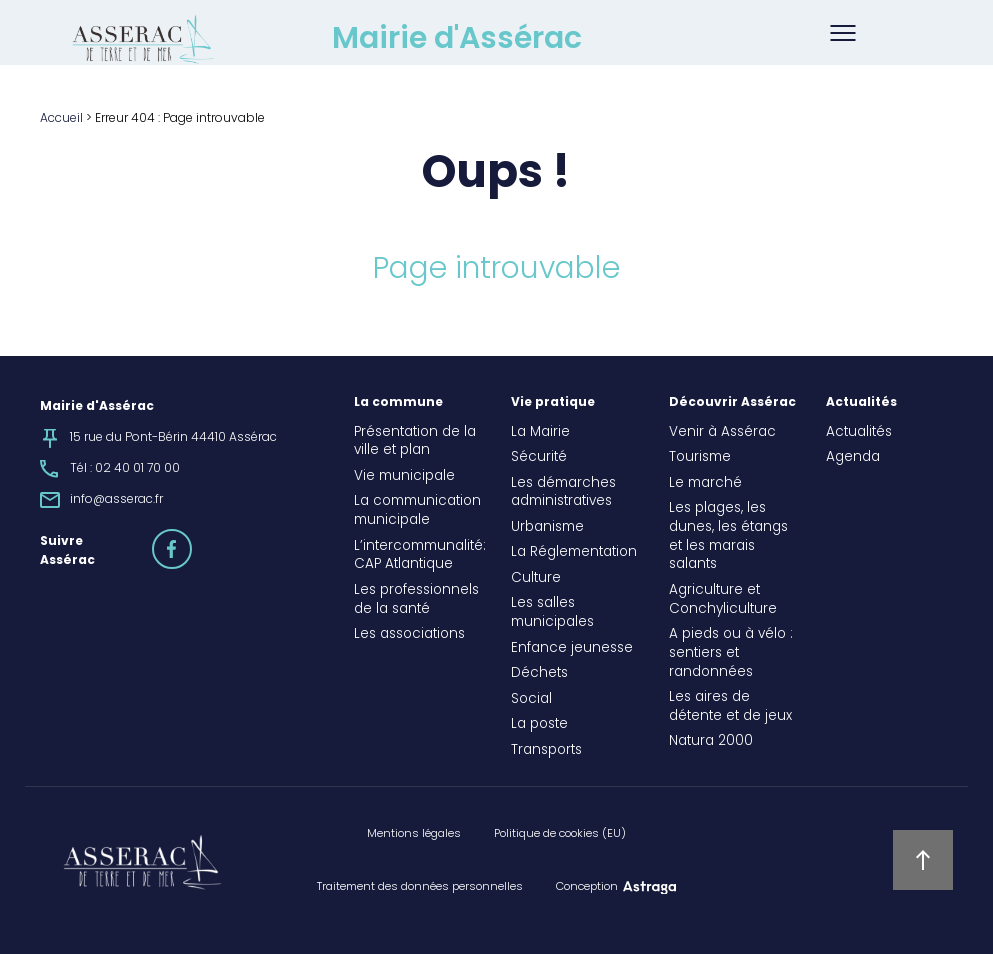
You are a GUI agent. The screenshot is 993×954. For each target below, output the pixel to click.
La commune (398, 403)
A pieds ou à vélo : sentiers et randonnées (731, 654)
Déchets (539, 674)
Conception (587, 887)
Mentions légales (414, 834)
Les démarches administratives (563, 493)
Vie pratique (553, 403)
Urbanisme (547, 528)
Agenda (853, 458)
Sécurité (539, 458)
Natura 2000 (711, 742)
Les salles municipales (552, 613)
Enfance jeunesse (572, 649)
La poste (539, 725)
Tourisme (700, 458)
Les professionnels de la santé (416, 600)
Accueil (61, 119)
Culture (536, 579)
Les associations (409, 635)
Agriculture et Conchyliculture (723, 600)
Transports (546, 751)
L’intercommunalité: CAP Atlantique (417, 556)
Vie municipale (404, 477)
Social (531, 700)
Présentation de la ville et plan (415, 442)
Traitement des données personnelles (420, 887)
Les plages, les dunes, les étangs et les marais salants (728, 537)
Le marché (705, 484)
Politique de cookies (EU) (560, 834)
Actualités (861, 403)
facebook (191, 540)
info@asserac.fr (116, 500)
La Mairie (540, 433)
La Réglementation (574, 553)
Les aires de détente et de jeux (730, 707)
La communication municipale (417, 511)
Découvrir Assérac (732, 403)
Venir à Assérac (722, 433)
